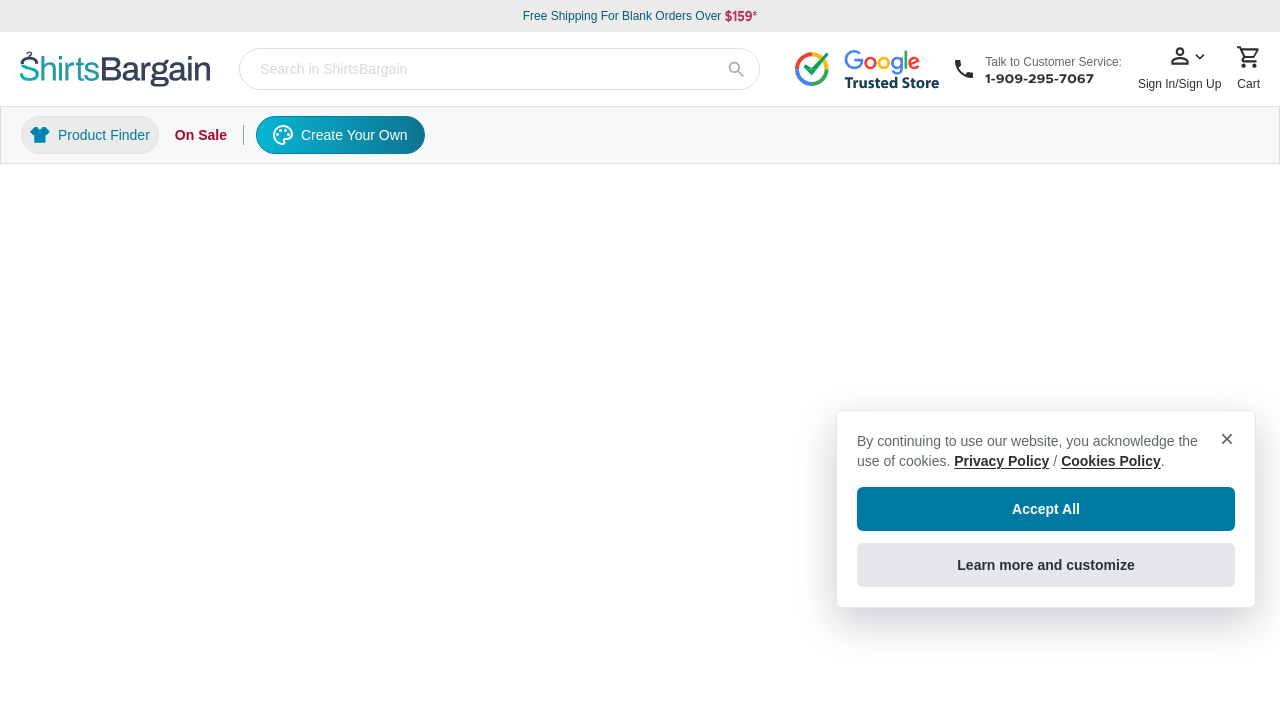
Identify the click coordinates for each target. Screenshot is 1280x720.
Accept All (1046, 509)
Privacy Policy (1001, 461)
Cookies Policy (1111, 461)
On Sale (201, 135)
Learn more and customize (1045, 565)
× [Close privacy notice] (1227, 438)
